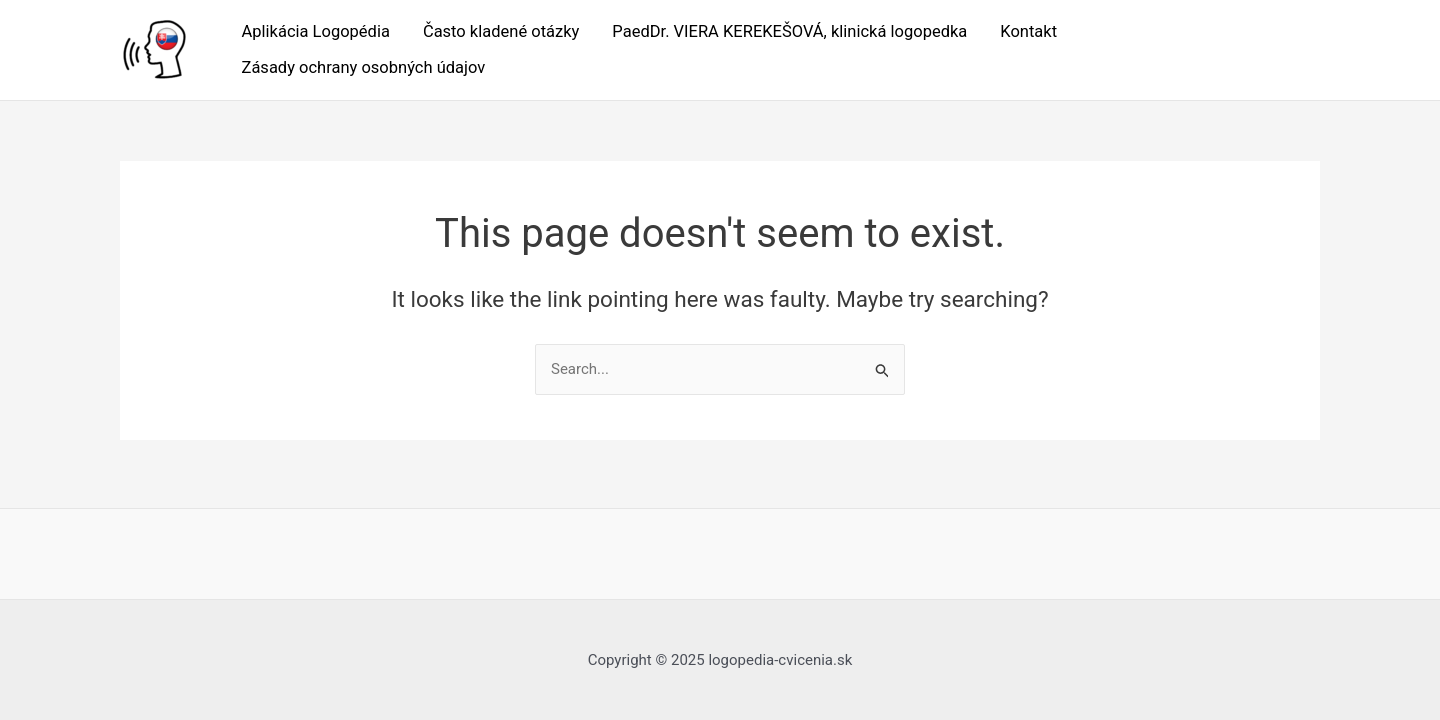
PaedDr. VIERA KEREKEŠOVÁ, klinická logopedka (789, 31)
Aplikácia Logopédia (316, 31)
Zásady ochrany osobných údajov (364, 67)
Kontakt (1028, 31)
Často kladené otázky (501, 31)
